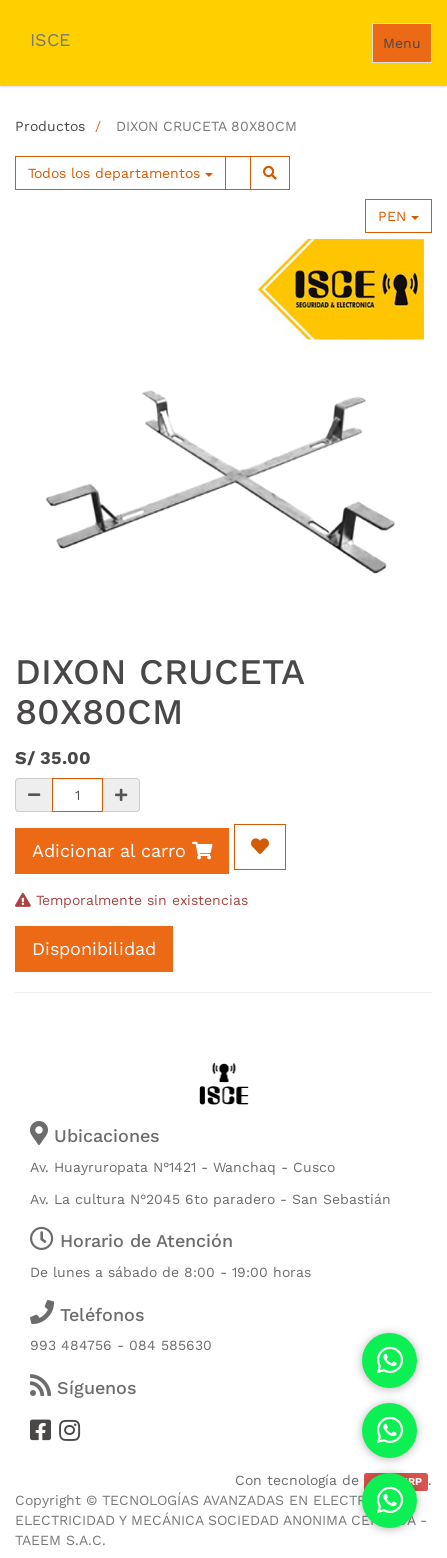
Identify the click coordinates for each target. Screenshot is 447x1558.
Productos (50, 126)
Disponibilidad (94, 948)
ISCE (50, 39)
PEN (398, 216)
